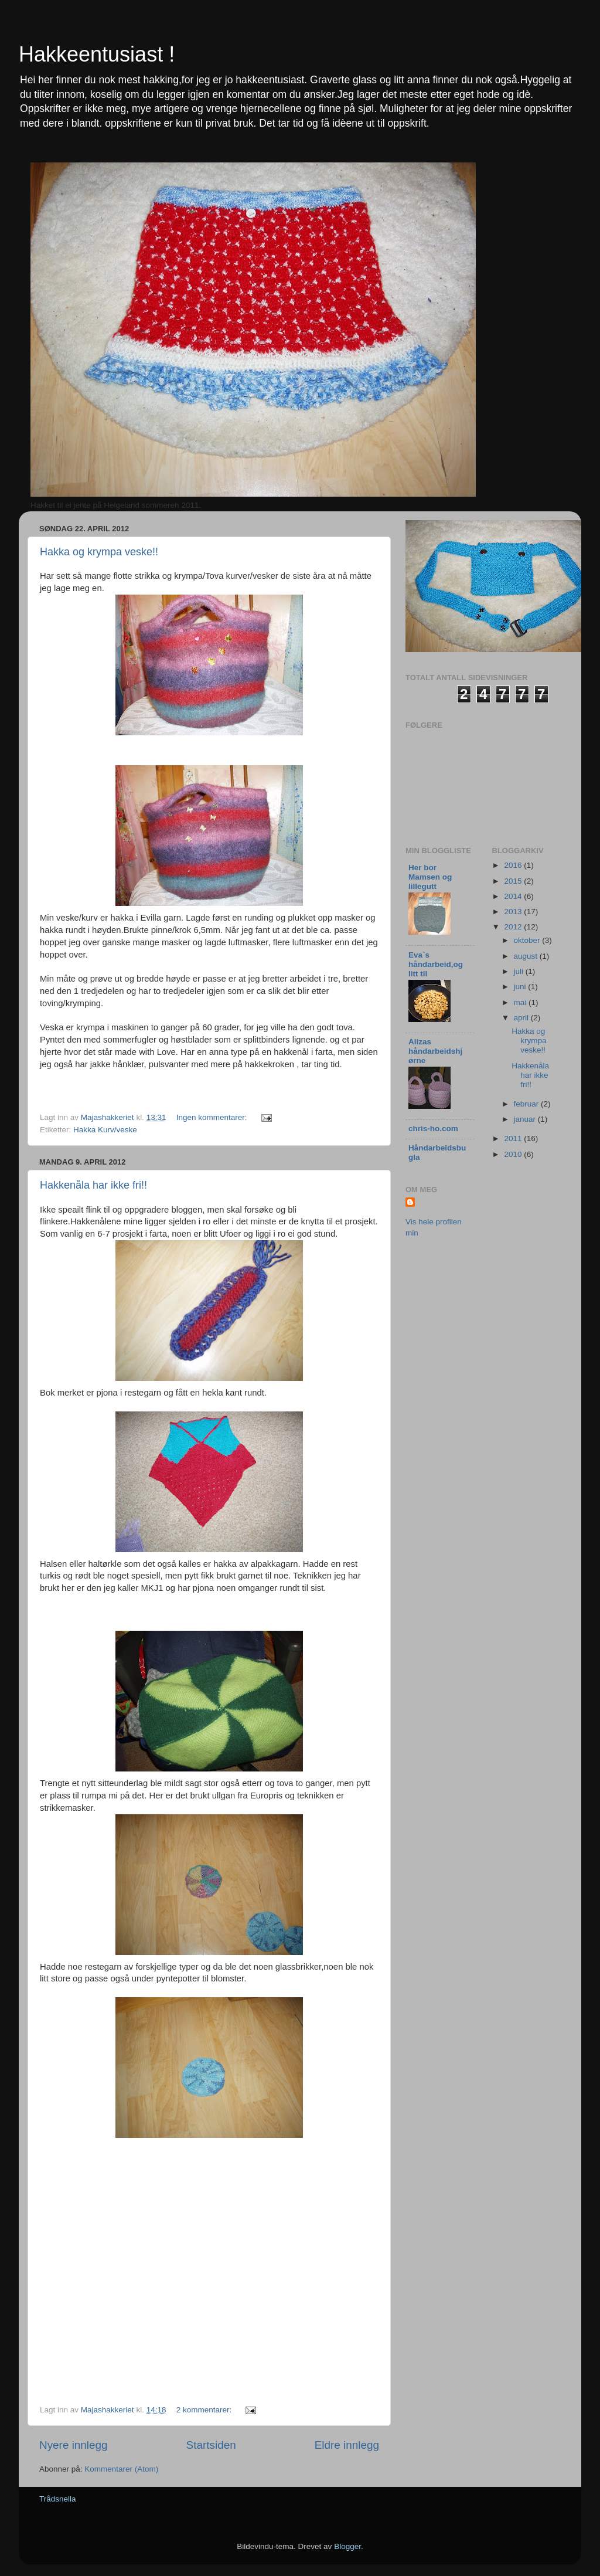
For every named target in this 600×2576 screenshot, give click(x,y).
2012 (514, 926)
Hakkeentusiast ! (97, 54)
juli (520, 971)
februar (527, 1103)
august (527, 956)
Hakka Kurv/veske (105, 1129)
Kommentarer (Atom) (121, 2469)
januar (526, 1119)
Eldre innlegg (347, 2445)
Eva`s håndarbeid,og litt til (435, 964)
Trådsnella (57, 2498)
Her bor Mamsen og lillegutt (430, 877)
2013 (514, 911)
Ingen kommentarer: (213, 1117)
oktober (528, 940)
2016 (514, 865)
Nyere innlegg (73, 2445)
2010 (514, 1154)
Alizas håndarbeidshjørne (435, 1051)
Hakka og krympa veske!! (99, 552)
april (522, 1017)
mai (521, 1002)
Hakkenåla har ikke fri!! (93, 1185)
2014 (514, 896)
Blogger (347, 2546)
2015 (514, 881)
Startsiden (211, 2445)
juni (521, 986)
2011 (514, 1138)
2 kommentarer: (205, 2409)
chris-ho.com (433, 1128)
